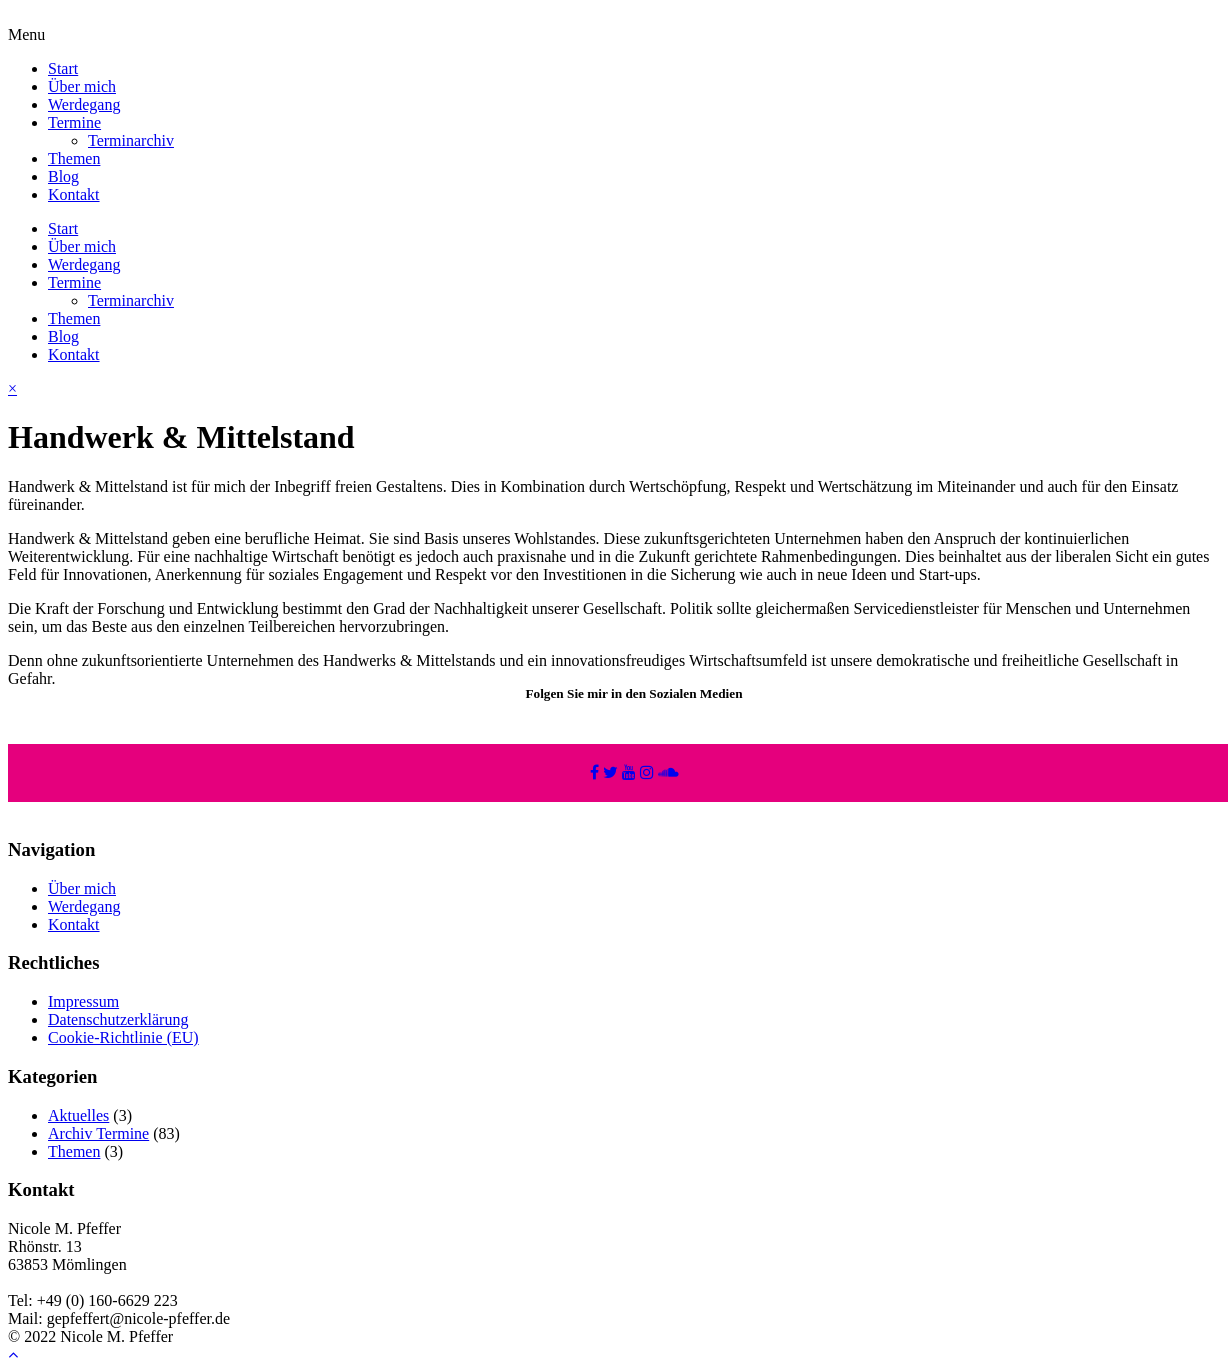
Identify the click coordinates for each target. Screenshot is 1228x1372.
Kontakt (74, 194)
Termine (74, 122)
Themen (74, 158)
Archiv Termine (98, 1133)
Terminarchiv (131, 140)
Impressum (83, 1001)
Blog (63, 176)
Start (63, 68)
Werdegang (84, 104)
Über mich (82, 86)
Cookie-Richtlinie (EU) (123, 1037)
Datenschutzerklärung (118, 1019)
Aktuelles (78, 1115)
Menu (26, 34)
